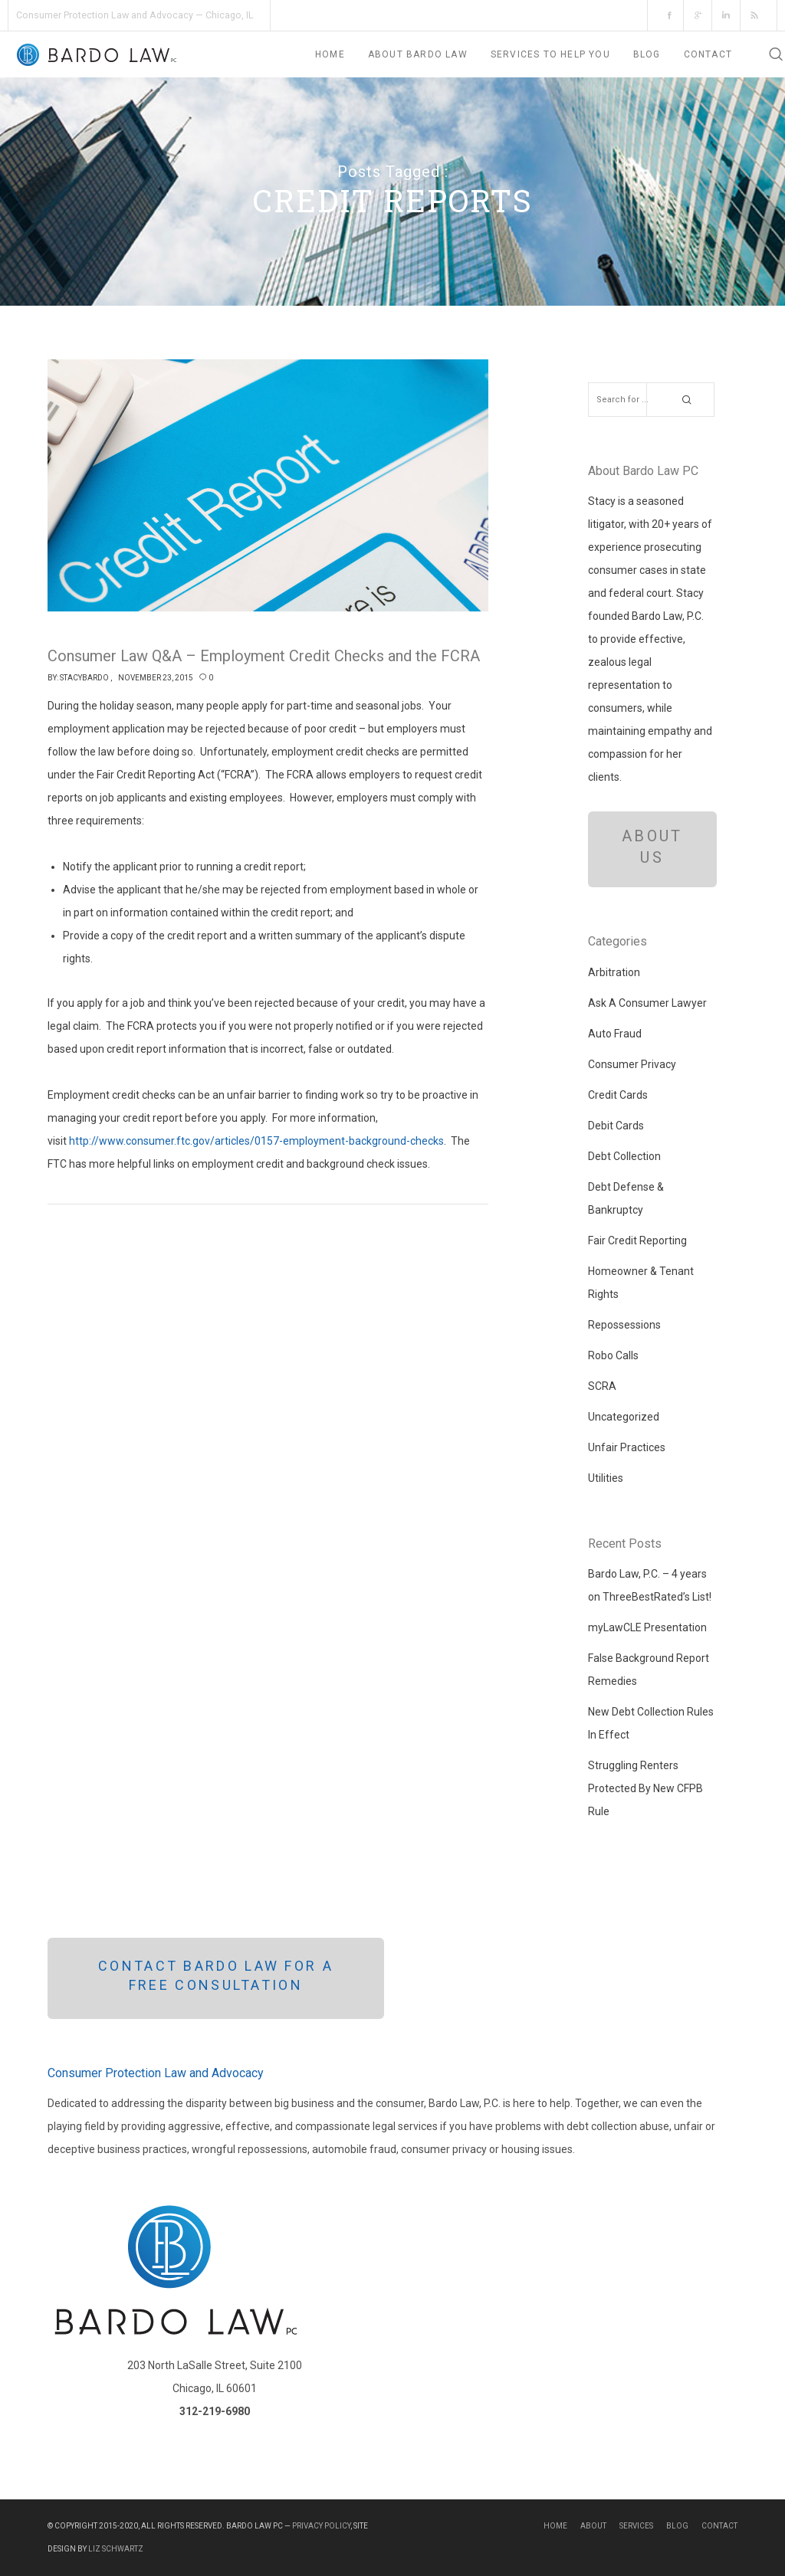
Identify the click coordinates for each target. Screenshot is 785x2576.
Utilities (605, 1478)
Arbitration (614, 972)
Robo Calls (613, 1355)
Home (555, 2526)
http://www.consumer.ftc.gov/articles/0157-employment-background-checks (256, 1141)
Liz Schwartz (115, 2549)
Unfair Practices (626, 1447)
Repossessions (624, 1325)
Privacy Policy (321, 2526)
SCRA (602, 1386)
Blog (677, 2526)
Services (636, 2526)
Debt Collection (624, 1156)
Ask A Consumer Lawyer (647, 1003)
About (593, 2526)
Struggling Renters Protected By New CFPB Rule (645, 1788)
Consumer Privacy (632, 1064)
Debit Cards (616, 1125)
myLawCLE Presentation (647, 1627)
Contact (719, 2526)
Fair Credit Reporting (637, 1240)
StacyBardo (84, 677)
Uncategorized (623, 1417)
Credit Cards (618, 1095)
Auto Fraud (615, 1033)
